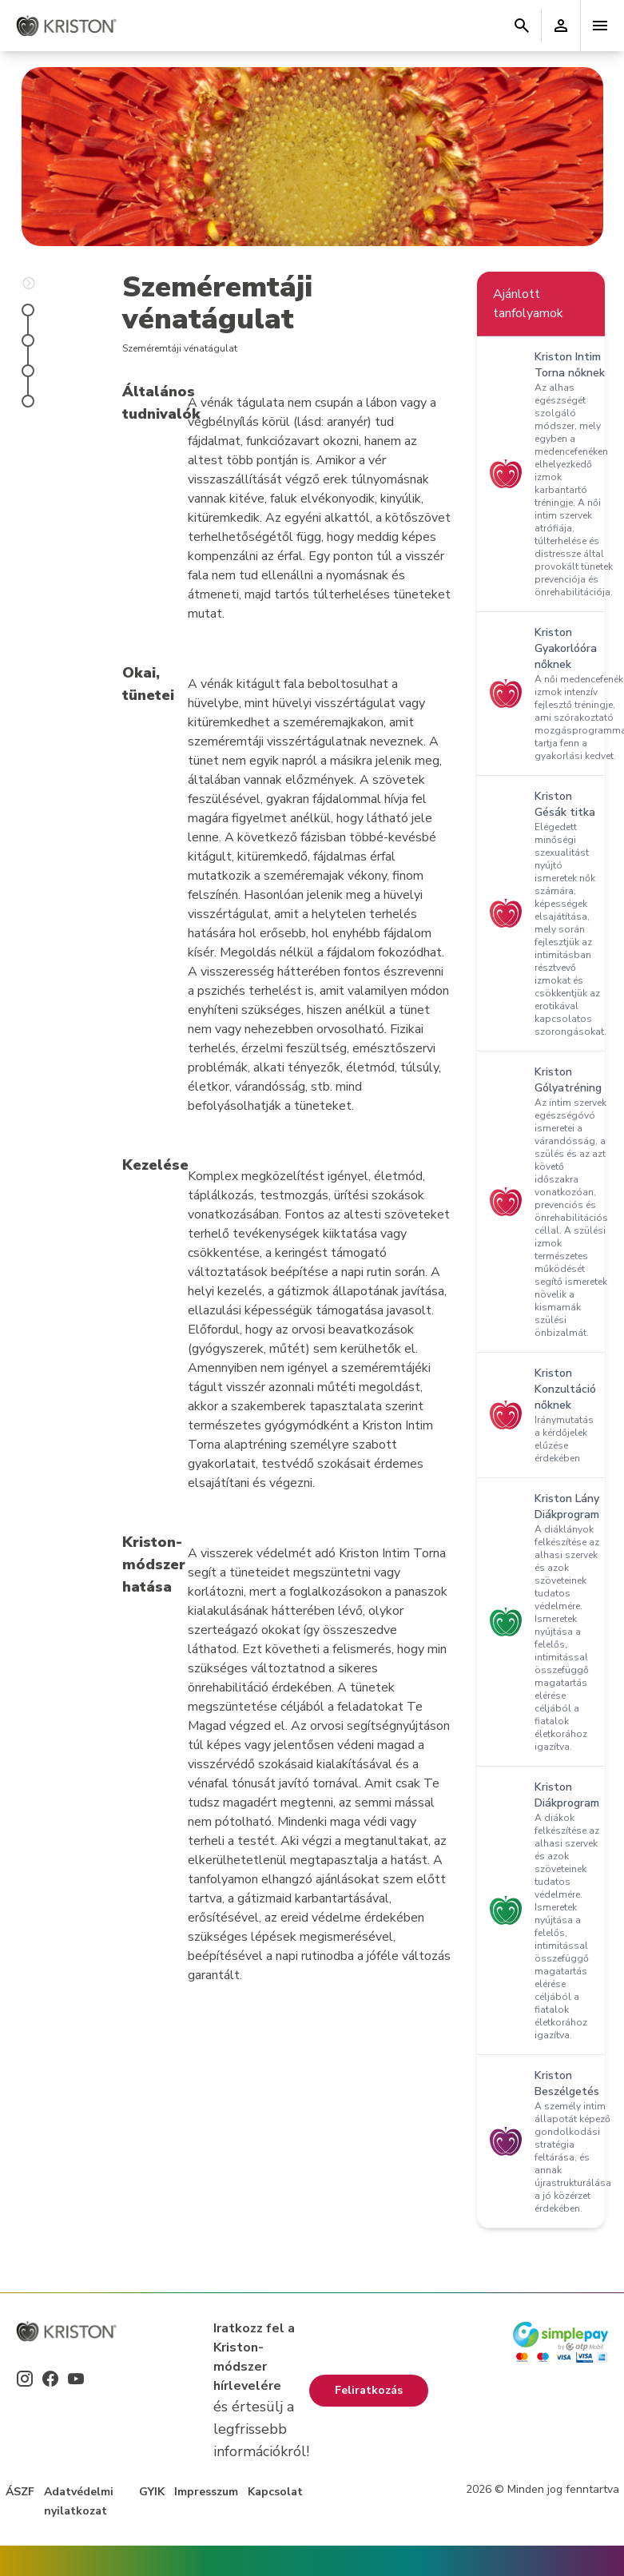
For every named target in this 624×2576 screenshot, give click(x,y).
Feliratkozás (369, 2390)
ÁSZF (20, 2491)
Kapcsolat (275, 2491)
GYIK (152, 2491)
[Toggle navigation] (600, 25)
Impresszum (206, 2491)
